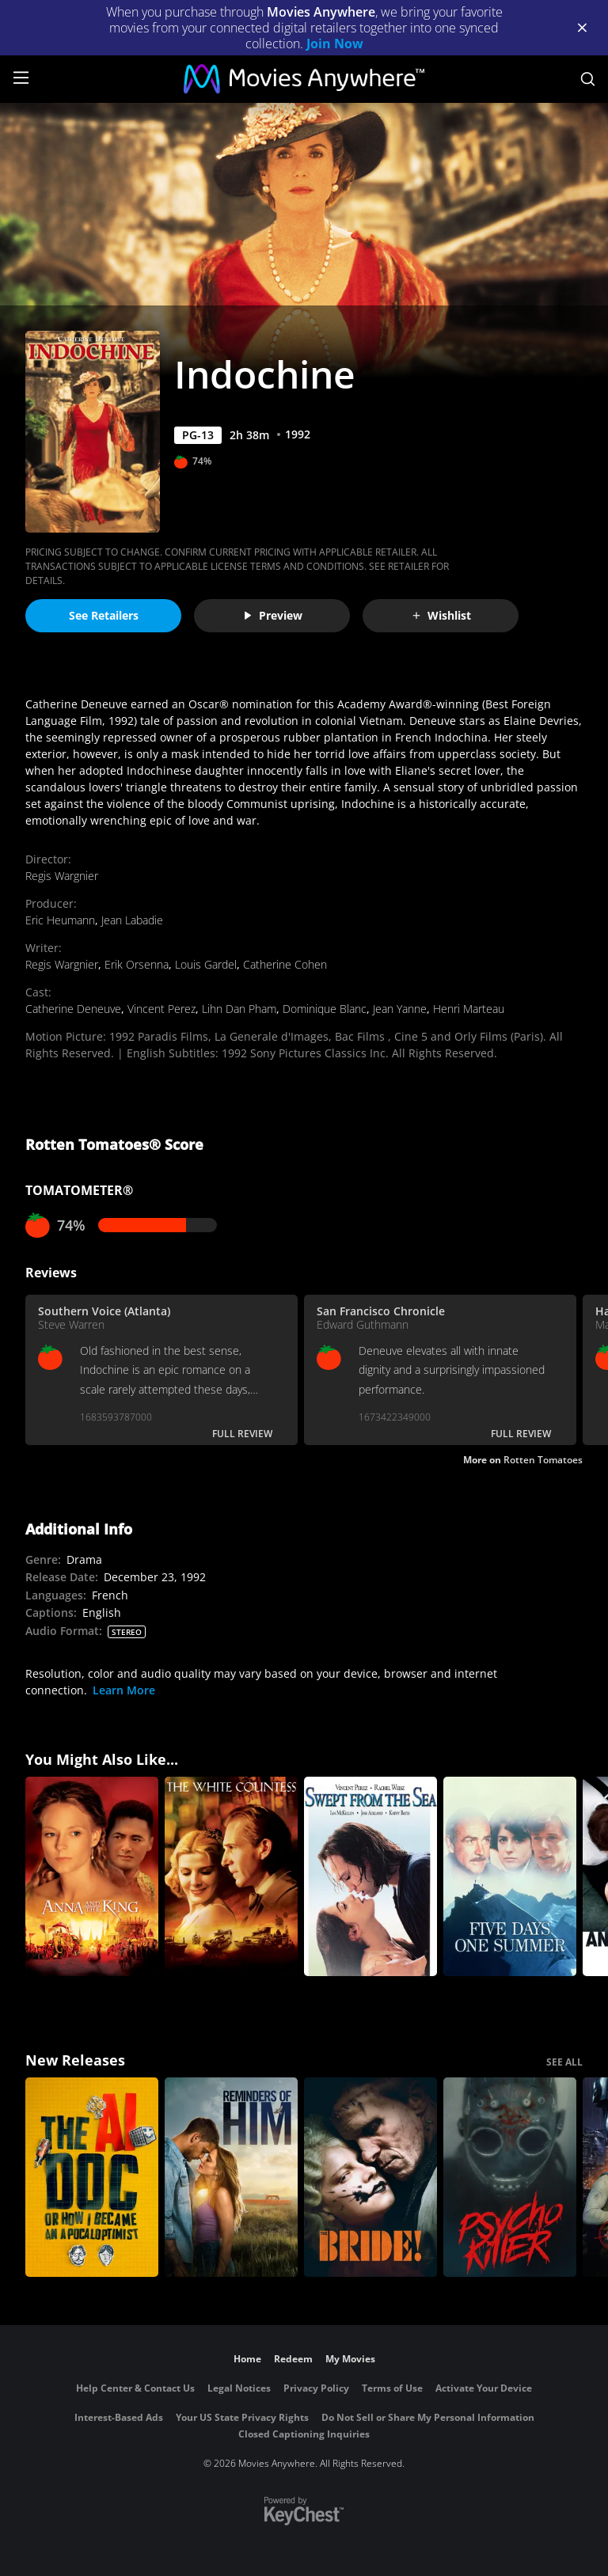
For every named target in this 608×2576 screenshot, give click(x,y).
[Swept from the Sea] (370, 1876)
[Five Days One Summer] (509, 1876)
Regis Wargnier (61, 875)
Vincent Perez (161, 1008)
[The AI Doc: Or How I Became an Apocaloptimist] (91, 2177)
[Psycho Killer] (509, 2177)
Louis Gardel (206, 964)
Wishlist (441, 615)
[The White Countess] (231, 1876)
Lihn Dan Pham (239, 1008)
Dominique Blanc (325, 1008)
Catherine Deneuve (73, 1008)
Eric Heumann (60, 920)
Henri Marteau (468, 1008)
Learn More (124, 1690)
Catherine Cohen (285, 964)
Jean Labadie (132, 920)
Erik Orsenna (136, 964)
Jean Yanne (400, 1008)
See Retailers (104, 615)
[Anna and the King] (91, 1876)
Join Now (334, 43)
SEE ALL (564, 2062)
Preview (272, 615)
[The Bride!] (370, 2177)
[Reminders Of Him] (231, 2177)
